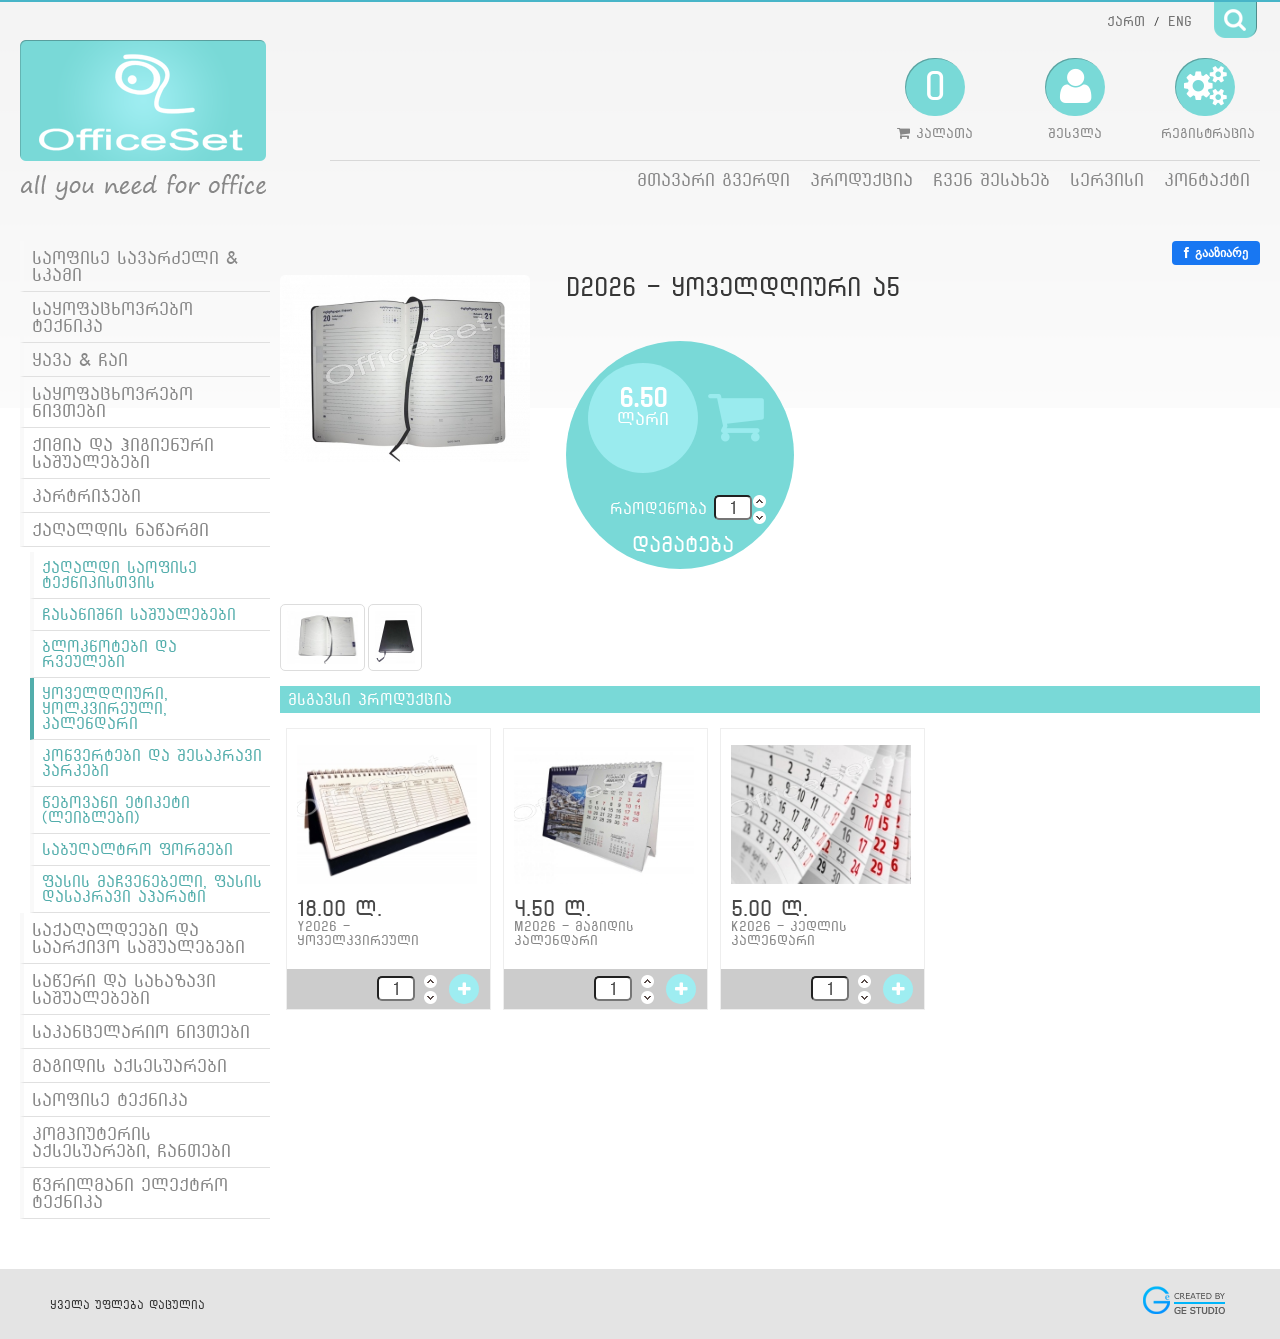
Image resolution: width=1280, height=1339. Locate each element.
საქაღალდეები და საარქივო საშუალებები (138, 938)
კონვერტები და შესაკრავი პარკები (152, 763)
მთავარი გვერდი (713, 179)
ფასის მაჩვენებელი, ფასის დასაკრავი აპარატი (152, 889)
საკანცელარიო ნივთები (141, 1031)
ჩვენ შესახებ (991, 179)
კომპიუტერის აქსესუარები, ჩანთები (131, 1142)
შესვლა (1075, 99)
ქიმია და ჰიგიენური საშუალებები (123, 453)
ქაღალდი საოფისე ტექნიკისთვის (119, 575)
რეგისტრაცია (1208, 99)
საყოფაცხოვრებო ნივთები (112, 402)
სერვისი (1107, 179)
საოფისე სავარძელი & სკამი (135, 266)
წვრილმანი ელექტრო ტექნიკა (130, 1193)
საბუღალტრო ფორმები (137, 849)
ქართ (1126, 21)
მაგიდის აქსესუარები (129, 1065)
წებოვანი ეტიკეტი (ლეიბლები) (116, 810)
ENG (1180, 21)
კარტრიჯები (86, 495)
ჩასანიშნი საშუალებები (139, 614)
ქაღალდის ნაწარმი (120, 529)
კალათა (935, 99)
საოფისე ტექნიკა (110, 1099)
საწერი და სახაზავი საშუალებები (124, 989)
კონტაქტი (1207, 179)
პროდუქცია (861, 179)
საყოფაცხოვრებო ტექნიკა (112, 317)
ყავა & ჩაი (80, 359)
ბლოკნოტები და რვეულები (109, 654)
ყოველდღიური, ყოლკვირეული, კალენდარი (105, 708)
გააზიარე (1216, 253)
